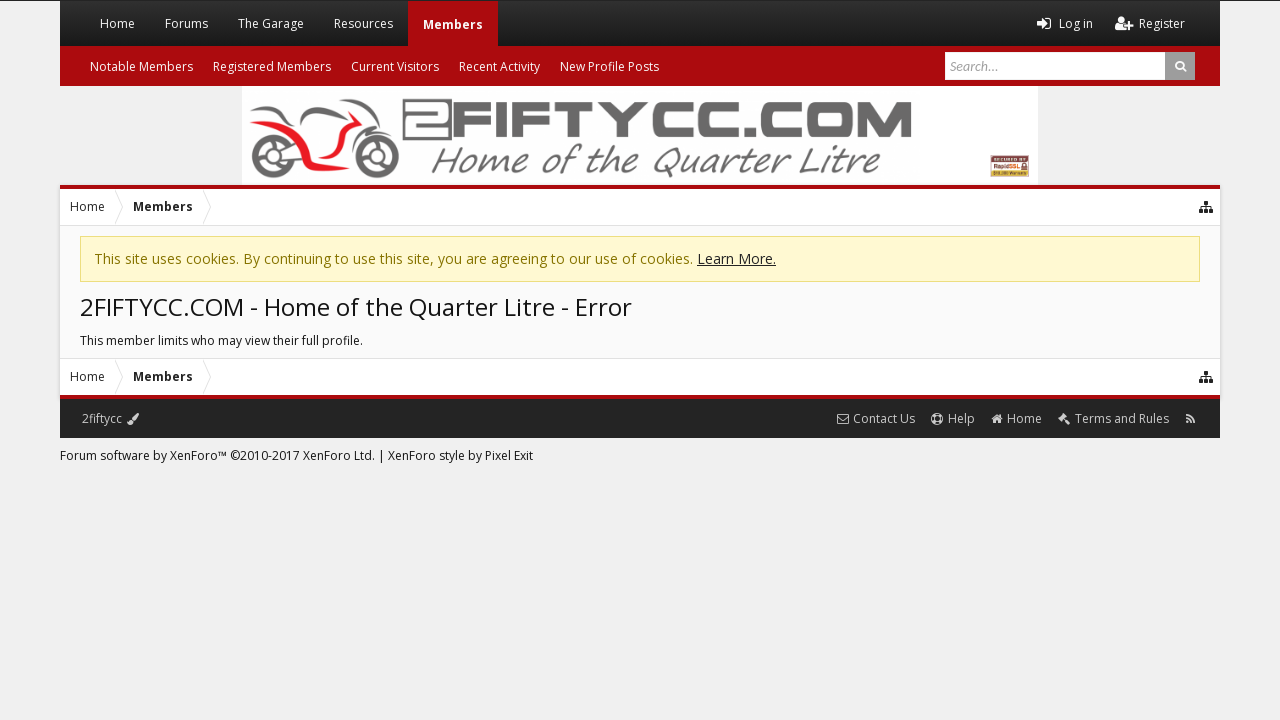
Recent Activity (499, 66)
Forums (186, 23)
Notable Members (141, 66)
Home (117, 23)
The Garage (271, 23)
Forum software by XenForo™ (217, 455)
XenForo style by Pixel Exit (460, 455)
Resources (363, 23)
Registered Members (272, 66)
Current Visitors (395, 66)
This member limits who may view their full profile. (221, 340)
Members (453, 24)
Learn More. (736, 258)
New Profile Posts (609, 66)
